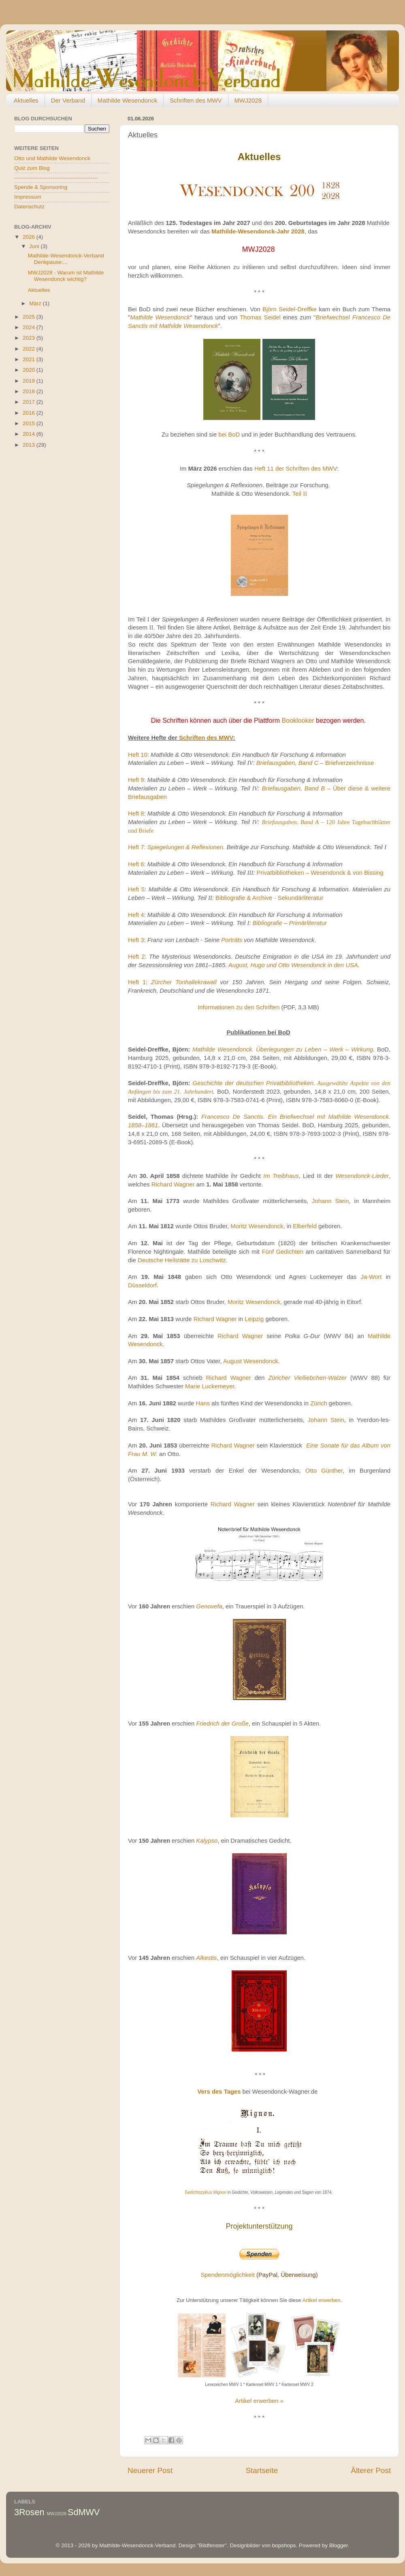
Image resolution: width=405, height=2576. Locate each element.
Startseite (261, 2470)
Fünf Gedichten (282, 1251)
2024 (29, 327)
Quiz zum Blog (32, 168)
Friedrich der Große (222, 1723)
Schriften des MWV (196, 100)
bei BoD (229, 434)
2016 (29, 413)
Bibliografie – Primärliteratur (290, 923)
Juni (35, 246)
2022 (29, 349)
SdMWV (84, 2512)
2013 (29, 445)
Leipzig (254, 1319)
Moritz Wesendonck (256, 1226)
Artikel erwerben (321, 2300)
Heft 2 (136, 956)
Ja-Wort (371, 1277)
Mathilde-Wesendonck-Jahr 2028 (258, 231)
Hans (203, 1403)
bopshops (284, 2545)
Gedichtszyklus (205, 2192)
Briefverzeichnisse (347, 763)
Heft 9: (137, 780)
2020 (29, 370)
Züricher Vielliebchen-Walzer (307, 1378)
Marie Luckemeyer (209, 1386)
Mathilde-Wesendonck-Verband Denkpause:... (66, 259)
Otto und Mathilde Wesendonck (52, 158)
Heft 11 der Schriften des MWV (295, 468)
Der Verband (68, 100)
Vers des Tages (219, 2091)
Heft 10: (138, 755)
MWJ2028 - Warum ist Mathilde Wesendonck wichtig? (66, 276)
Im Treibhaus (281, 1176)
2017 (29, 402)
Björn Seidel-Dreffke (289, 309)
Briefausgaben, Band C (288, 763)
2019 (29, 381)
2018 (29, 391)
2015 (29, 423)
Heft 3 (136, 940)
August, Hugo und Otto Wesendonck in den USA (293, 965)
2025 (29, 317)
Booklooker (298, 720)
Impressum (27, 197)
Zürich (318, 1403)
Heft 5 (136, 889)
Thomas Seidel (260, 317)
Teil (299, 493)
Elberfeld (305, 1226)
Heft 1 (137, 982)
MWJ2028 (248, 100)
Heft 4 (136, 915)
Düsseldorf (142, 1285)
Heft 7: (137, 847)
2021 (29, 359)
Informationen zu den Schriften (238, 1007)
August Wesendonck (250, 1361)
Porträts (231, 940)
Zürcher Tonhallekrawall (184, 982)
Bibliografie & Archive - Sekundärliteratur (269, 898)
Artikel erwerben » (259, 2401)
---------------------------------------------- (56, 178)
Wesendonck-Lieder (362, 1176)
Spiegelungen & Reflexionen (185, 847)
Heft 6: (137, 864)
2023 (29, 338)
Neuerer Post (150, 2470)
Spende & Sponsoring (40, 187)
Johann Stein (330, 1201)
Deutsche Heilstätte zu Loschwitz (182, 1260)
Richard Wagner (173, 1184)
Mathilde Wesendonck (127, 100)
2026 (29, 237)
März (36, 303)
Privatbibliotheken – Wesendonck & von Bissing (320, 872)
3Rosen (29, 2512)
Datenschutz (29, 206)
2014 (29, 434)
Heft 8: (137, 813)
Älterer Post (371, 2470)
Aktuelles (26, 100)
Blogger (338, 2545)
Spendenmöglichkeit (227, 2275)
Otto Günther (324, 1470)
